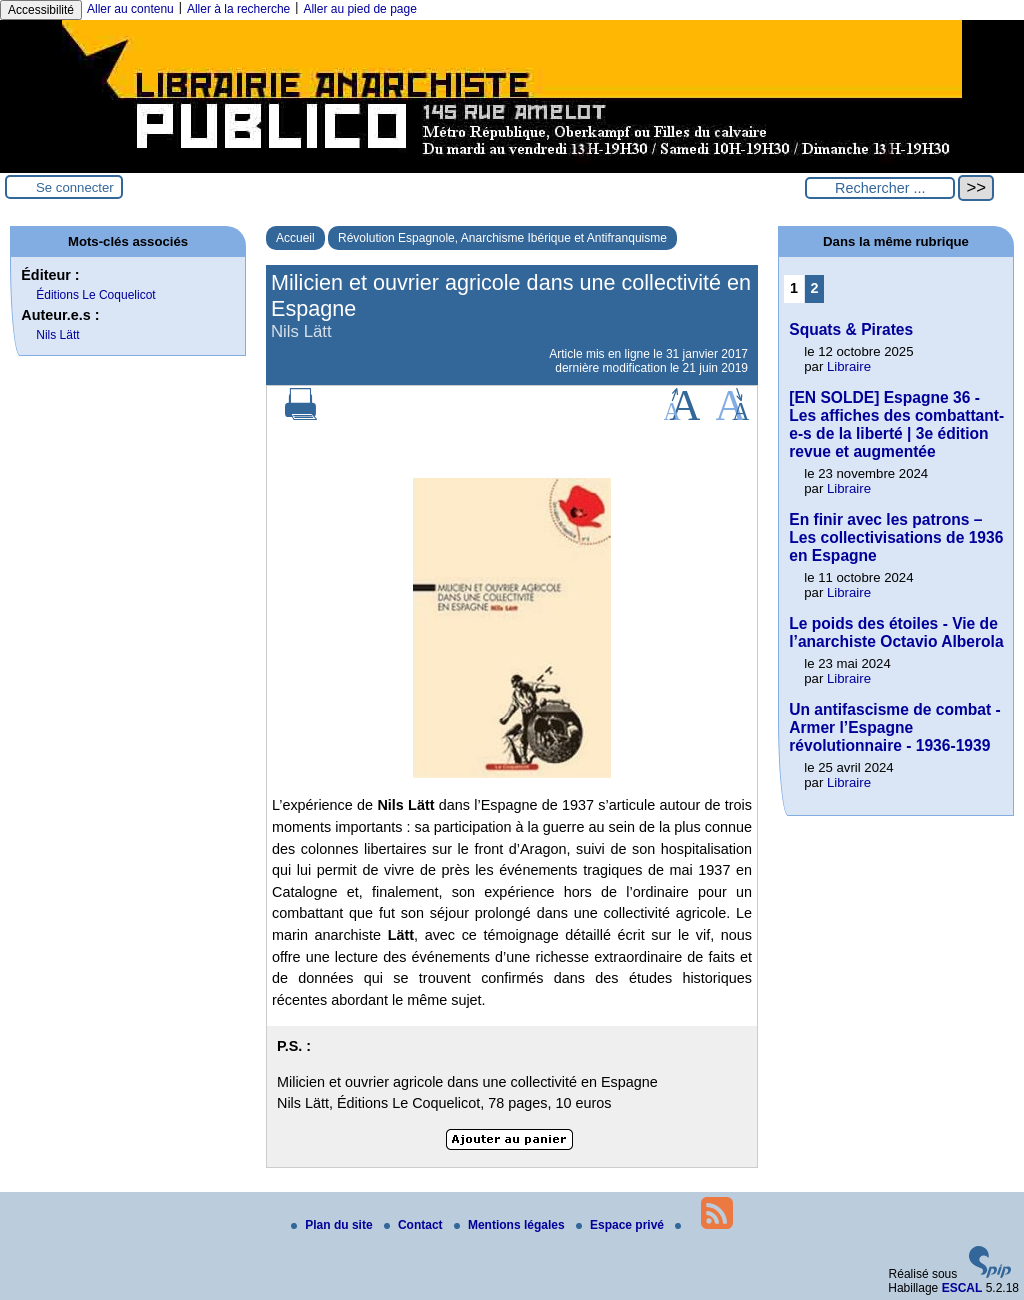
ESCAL (962, 1288)
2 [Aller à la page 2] (815, 288)
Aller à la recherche (238, 9)
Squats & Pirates (851, 329)
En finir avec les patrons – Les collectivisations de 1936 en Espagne (896, 537)
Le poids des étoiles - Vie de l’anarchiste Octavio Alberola (896, 632)
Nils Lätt (57, 335)
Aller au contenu (130, 9)
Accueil (295, 238)
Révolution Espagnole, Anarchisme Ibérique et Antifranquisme (502, 238)
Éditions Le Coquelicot (95, 295)
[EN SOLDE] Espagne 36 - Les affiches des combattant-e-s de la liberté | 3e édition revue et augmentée (896, 424)
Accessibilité (41, 10)
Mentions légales (511, 1225)
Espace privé (621, 1225)
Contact (415, 1225)
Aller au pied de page (359, 9)
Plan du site (333, 1225)
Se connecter (75, 187)
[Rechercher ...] (880, 188)
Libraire (849, 366)
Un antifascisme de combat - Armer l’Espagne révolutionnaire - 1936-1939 (894, 727)
